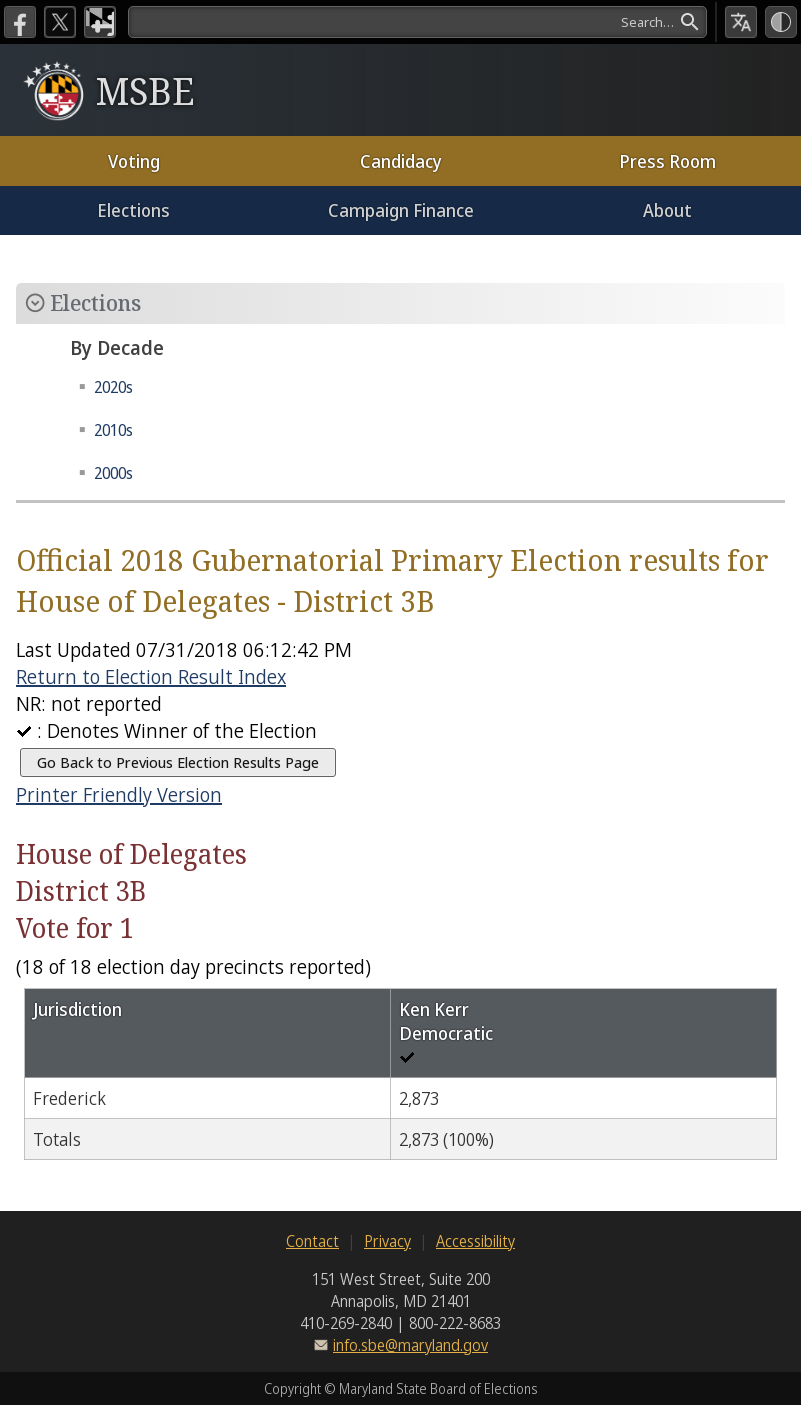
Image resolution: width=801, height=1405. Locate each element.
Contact (312, 1241)
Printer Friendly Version (119, 794)
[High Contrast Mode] (781, 22)
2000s (113, 473)
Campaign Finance (401, 210)
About (667, 210)
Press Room (667, 161)
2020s (113, 387)
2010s (113, 430)
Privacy (387, 1241)
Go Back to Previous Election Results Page (178, 762)
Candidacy (401, 161)
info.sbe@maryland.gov (410, 1345)
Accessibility (475, 1241)
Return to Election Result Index (151, 676)
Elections (133, 210)
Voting (134, 161)
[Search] (417, 22)
